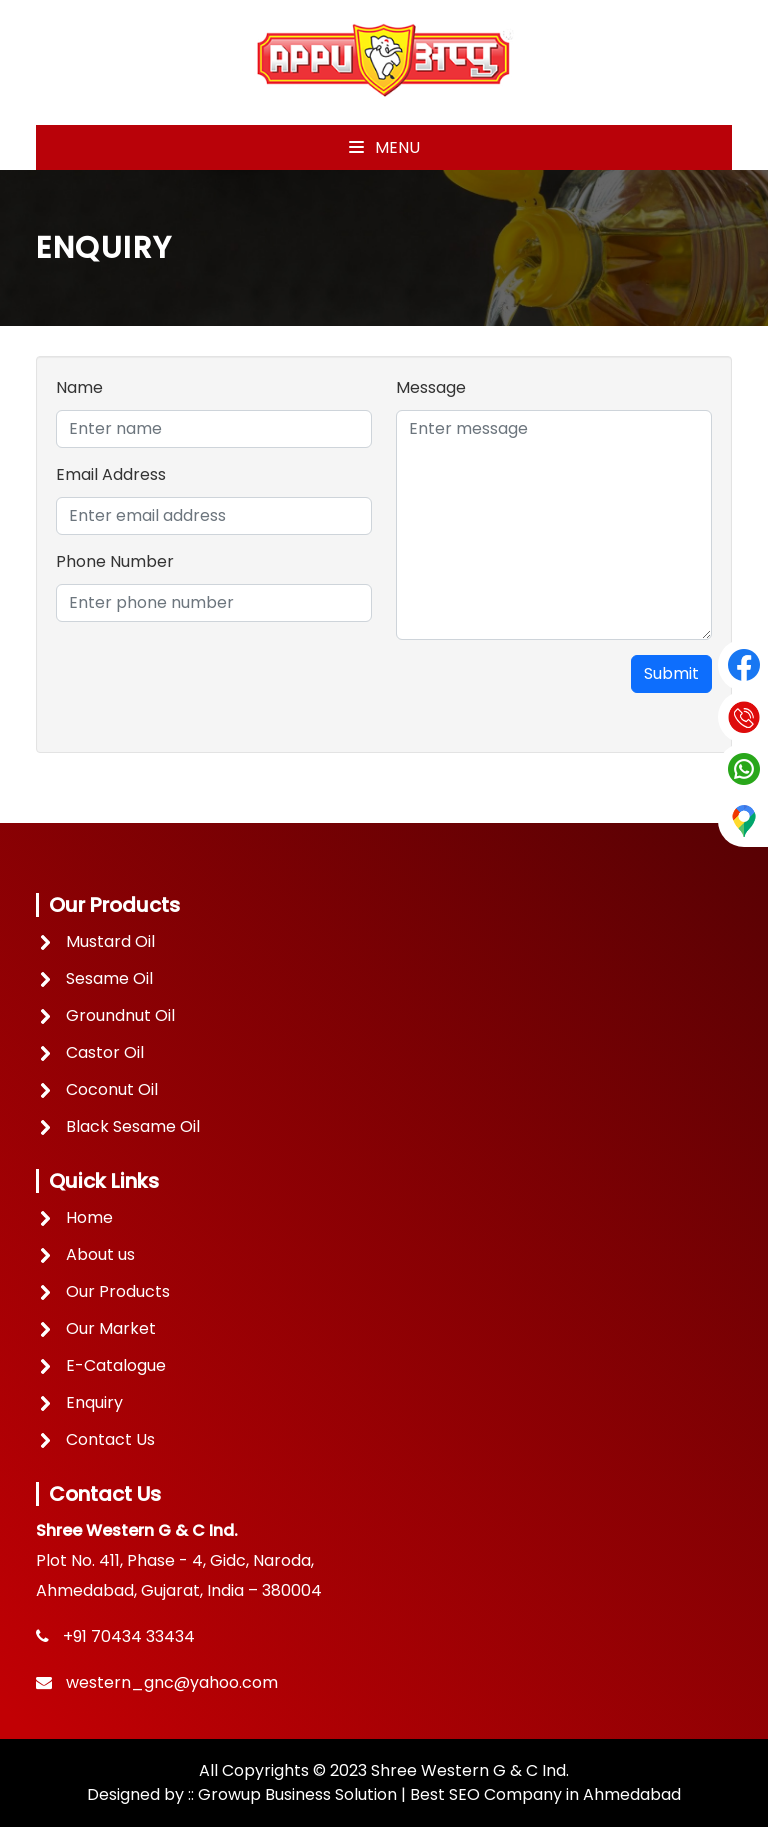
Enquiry (94, 1402)
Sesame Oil (109, 978)
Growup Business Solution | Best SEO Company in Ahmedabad (439, 1794)
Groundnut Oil (120, 1015)
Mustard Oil (110, 941)
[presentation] (208, 694)
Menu (384, 147)
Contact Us (110, 1439)
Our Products (118, 1291)
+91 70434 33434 (129, 1636)
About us (100, 1254)
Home (89, 1217)
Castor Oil (105, 1052)
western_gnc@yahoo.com (172, 1682)
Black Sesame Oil (133, 1126)
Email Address (111, 474)
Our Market (111, 1328)
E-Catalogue (116, 1365)
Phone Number (115, 561)
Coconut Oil (112, 1089)
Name (79, 387)
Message (431, 387)
